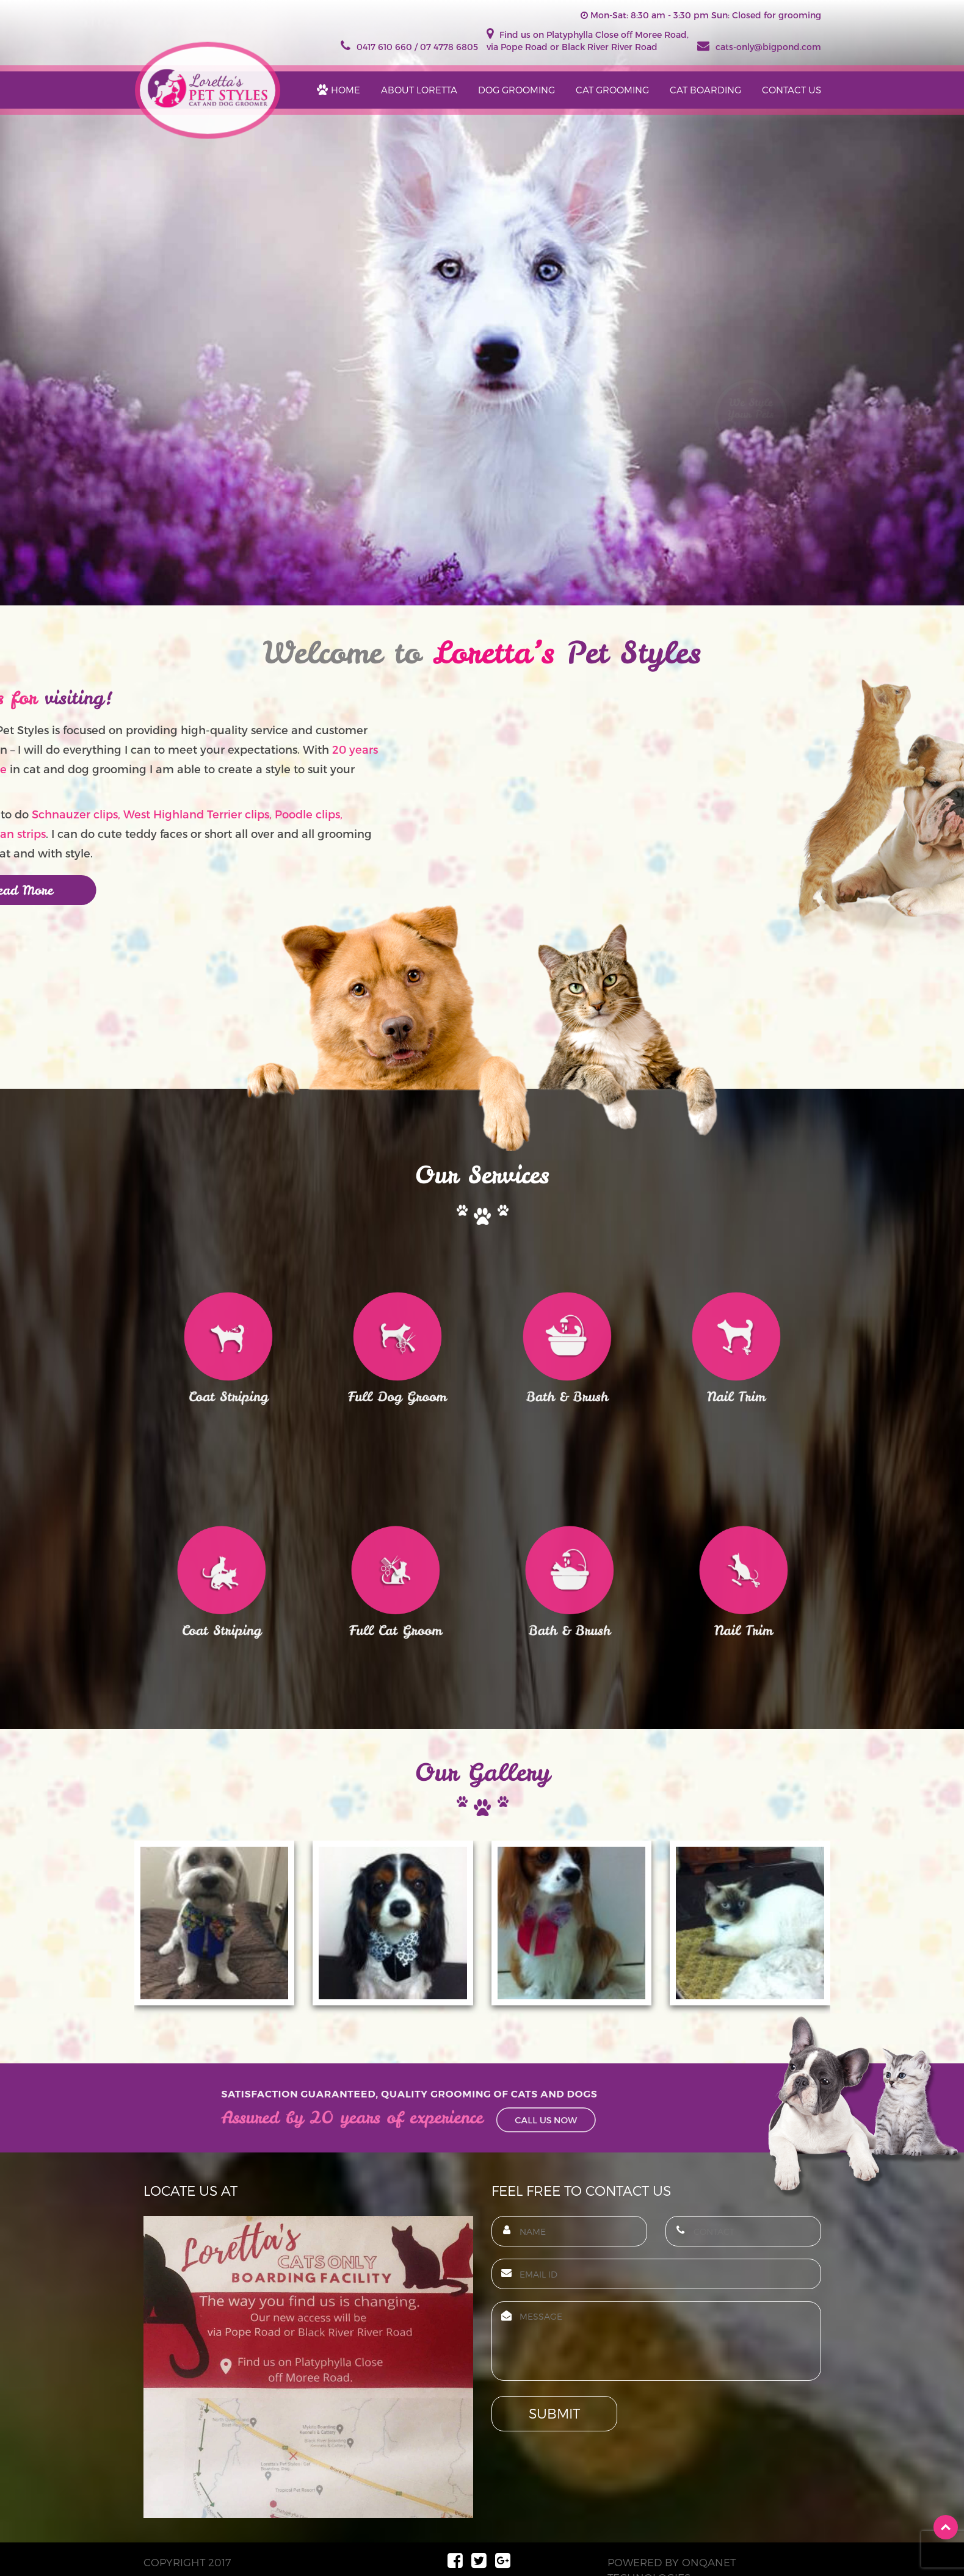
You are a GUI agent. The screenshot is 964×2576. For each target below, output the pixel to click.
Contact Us (791, 89)
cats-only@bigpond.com (759, 46)
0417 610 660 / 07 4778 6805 (409, 46)
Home (345, 89)
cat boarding (705, 89)
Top (945, 2527)
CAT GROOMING (612, 89)
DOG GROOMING (516, 89)
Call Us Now (507, 2116)
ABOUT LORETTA (419, 89)
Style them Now (751, 463)
